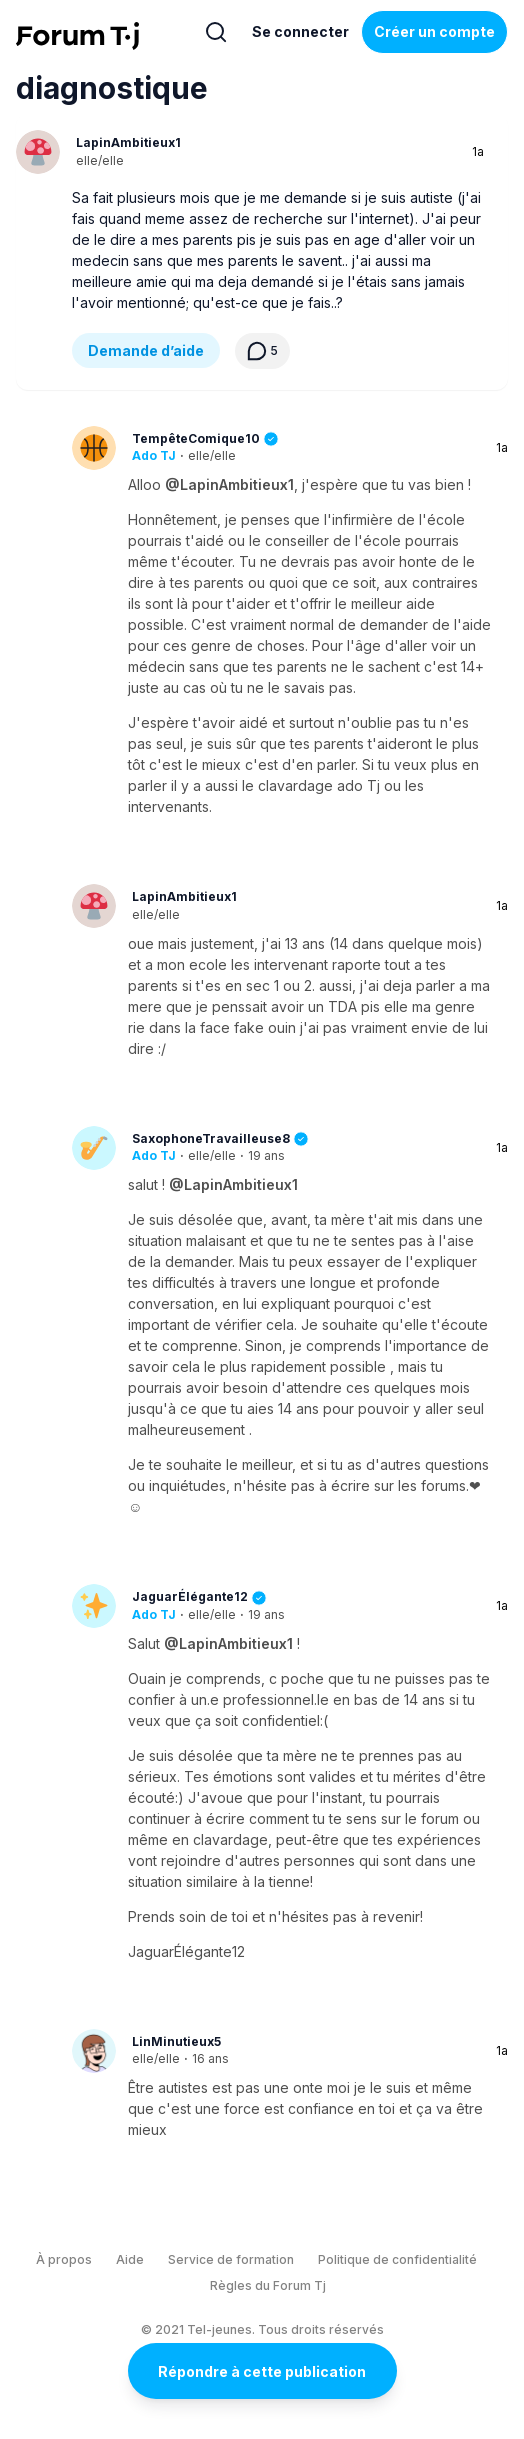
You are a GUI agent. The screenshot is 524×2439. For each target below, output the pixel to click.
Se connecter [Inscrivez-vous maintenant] (300, 31)
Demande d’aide (146, 350)
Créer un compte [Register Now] (434, 31)
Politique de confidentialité (397, 2259)
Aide (130, 2259)
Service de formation (231, 2259)
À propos (64, 2259)
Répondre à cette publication (262, 2371)
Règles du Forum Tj (268, 2285)
